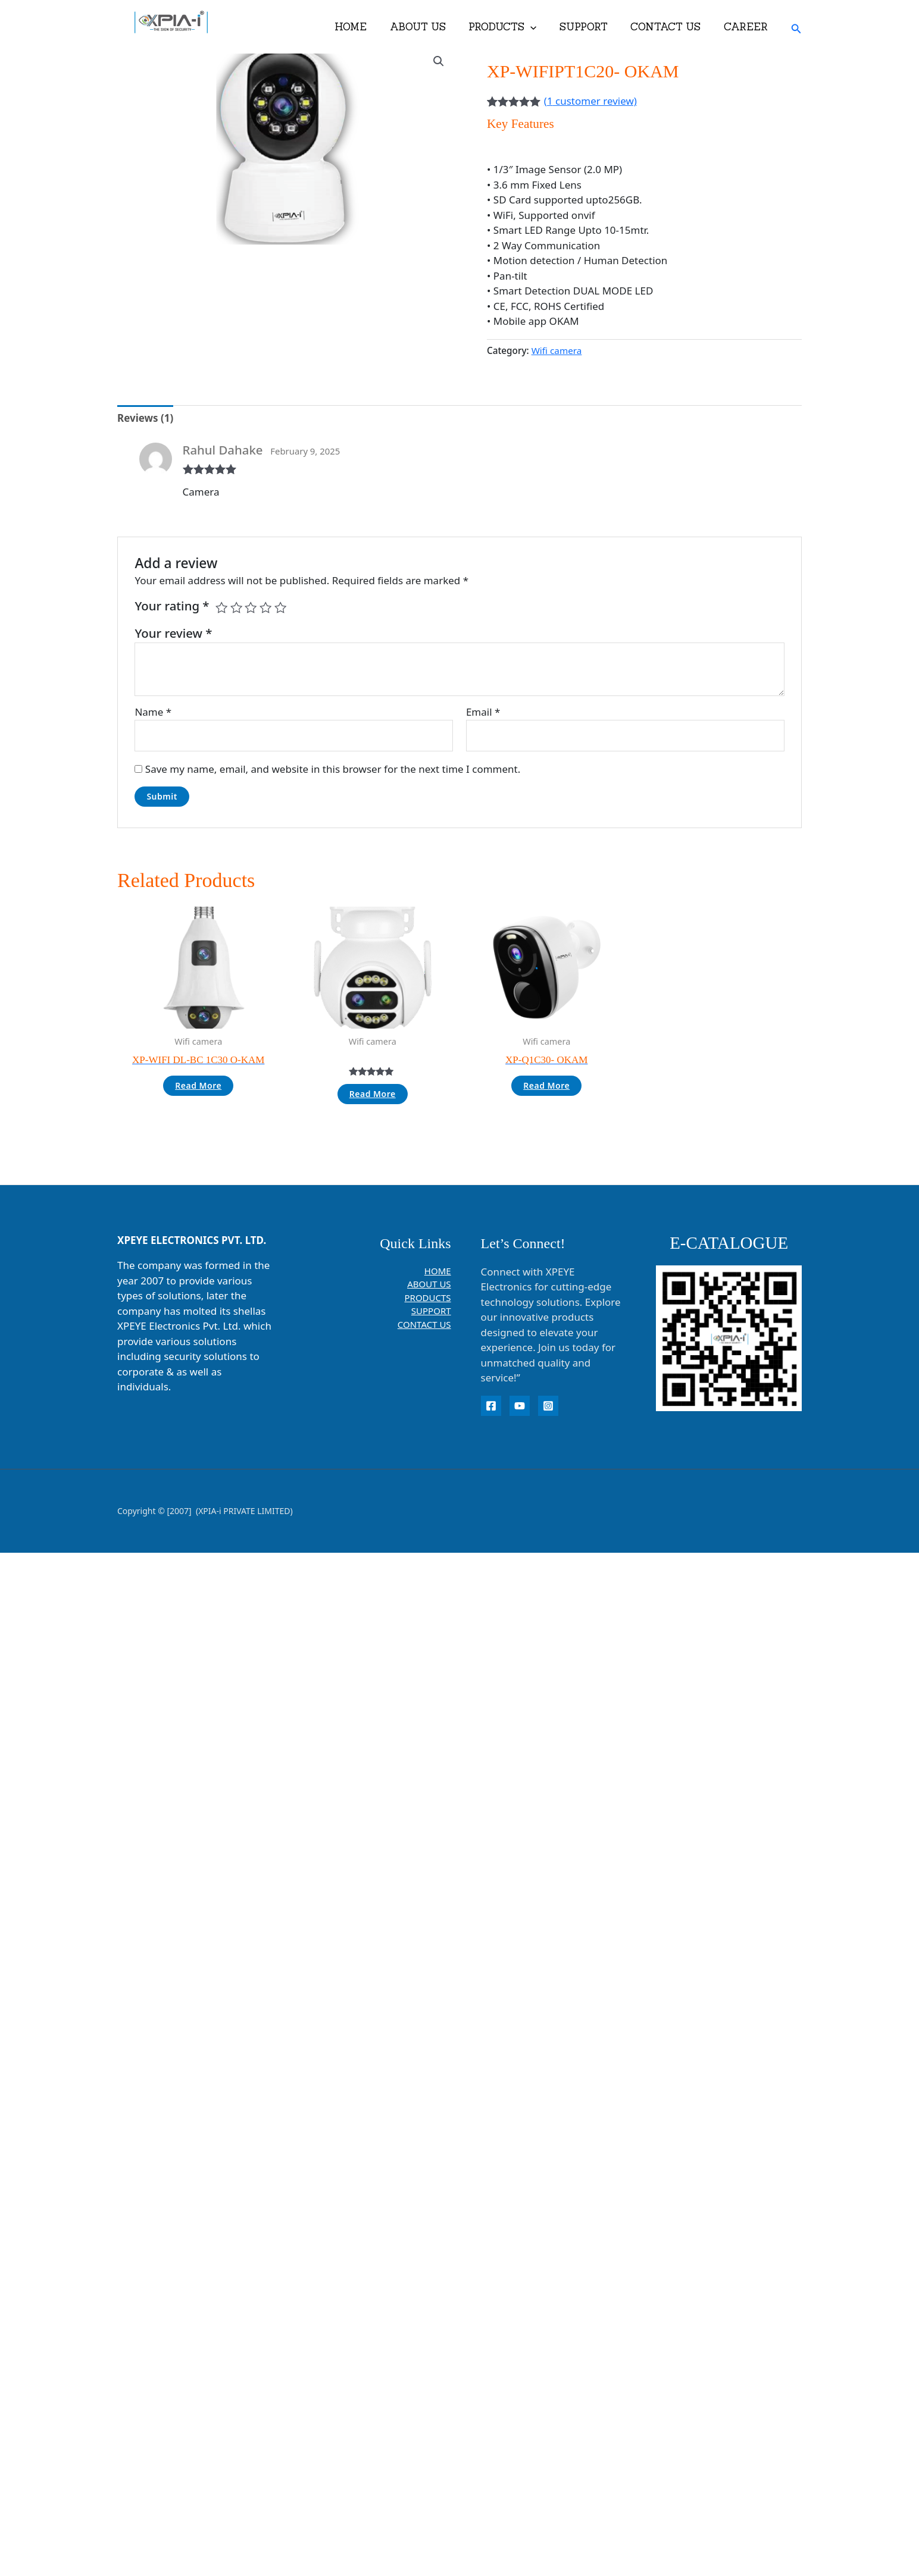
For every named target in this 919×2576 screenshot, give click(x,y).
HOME (365, 26)
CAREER (747, 26)
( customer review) (590, 101)
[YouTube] (519, 1406)
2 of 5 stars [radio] (236, 607)
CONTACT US (669, 26)
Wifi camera (557, 350)
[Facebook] (491, 1406)
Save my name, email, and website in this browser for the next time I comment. (332, 769)
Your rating (172, 605)
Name (153, 712)
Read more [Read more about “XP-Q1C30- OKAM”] (546, 1085)
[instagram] (548, 1406)
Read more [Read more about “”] (372, 1093)
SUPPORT (590, 26)
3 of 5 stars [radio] (251, 607)
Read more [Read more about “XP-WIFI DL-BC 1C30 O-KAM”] (198, 1085)
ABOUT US (430, 26)
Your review (173, 633)
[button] (540, 26)
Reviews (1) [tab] (145, 418)
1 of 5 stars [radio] (221, 607)
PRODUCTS (512, 26)
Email (483, 712)
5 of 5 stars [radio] (280, 607)
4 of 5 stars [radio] (265, 607)
